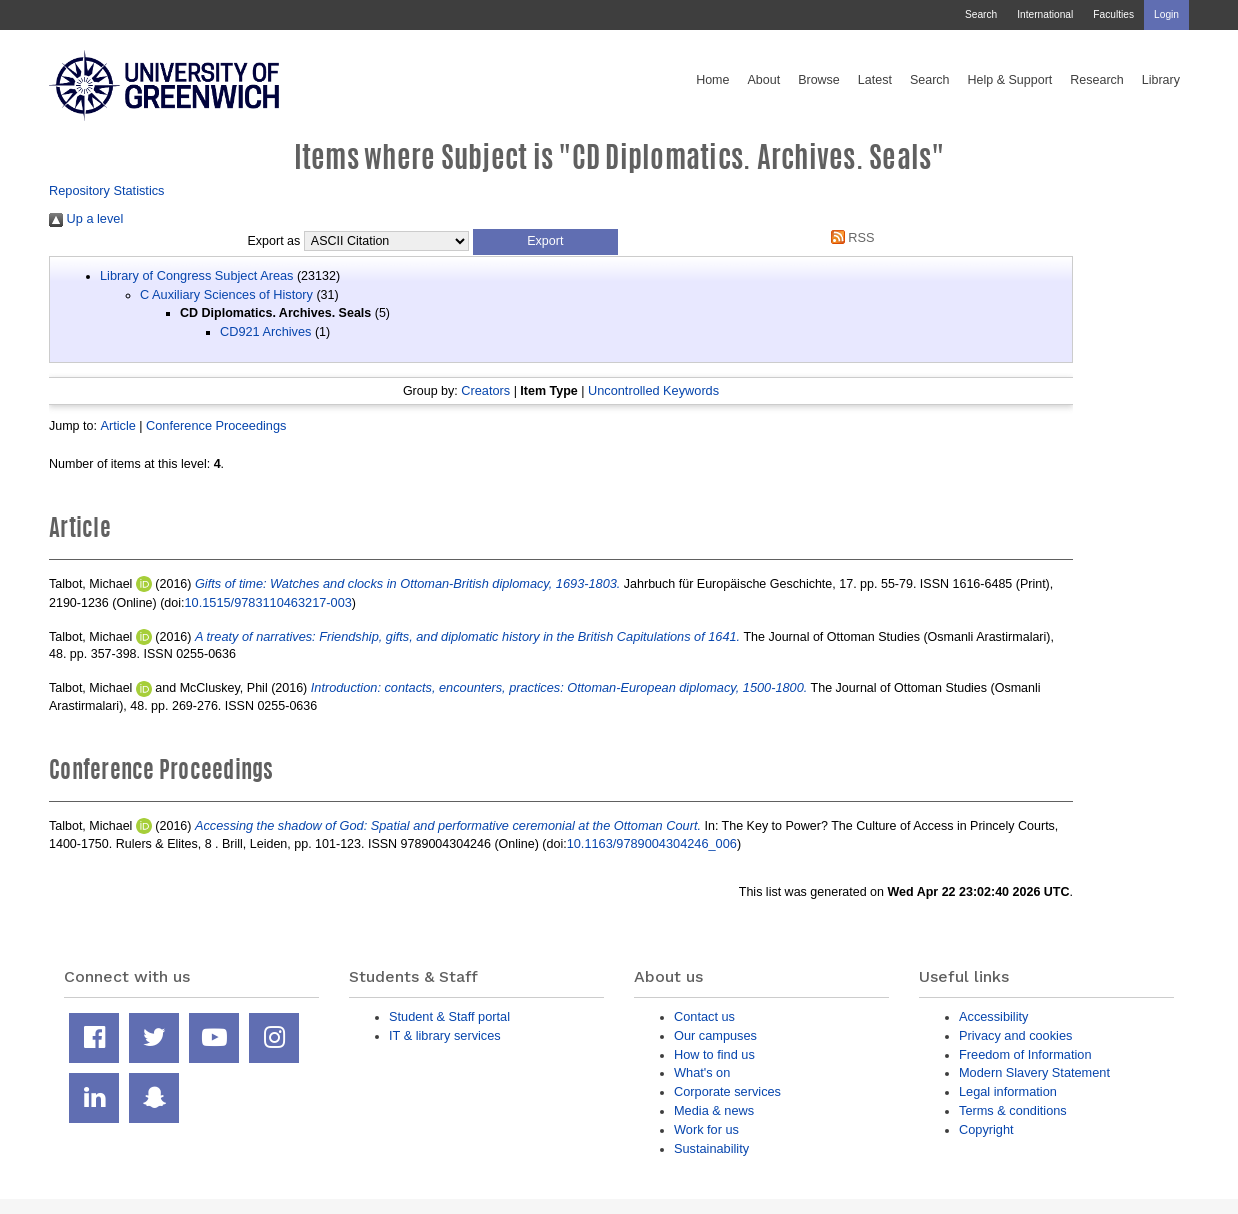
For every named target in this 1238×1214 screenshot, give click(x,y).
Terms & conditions (1013, 1110)
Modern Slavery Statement (1034, 1072)
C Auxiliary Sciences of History (226, 294)
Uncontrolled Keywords (653, 390)
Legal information (1008, 1091)
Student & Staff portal (449, 1016)
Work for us (706, 1129)
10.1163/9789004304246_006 (652, 843)
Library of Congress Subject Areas (196, 275)
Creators (485, 390)
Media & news (714, 1110)
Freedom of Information (1025, 1054)
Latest (875, 80)
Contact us (704, 1016)
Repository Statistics (107, 190)
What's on (702, 1072)
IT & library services (445, 1035)
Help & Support (1010, 80)
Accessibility (993, 1016)
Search (981, 14)
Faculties (1113, 14)
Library (1161, 80)
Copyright (986, 1129)
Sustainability (711, 1148)
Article (117, 425)
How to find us (714, 1054)
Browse (819, 80)
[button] (545, 242)
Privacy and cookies (1015, 1035)
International (1045, 14)
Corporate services (727, 1091)
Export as (274, 241)
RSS (849, 237)
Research (1097, 80)
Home (712, 80)
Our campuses (715, 1035)
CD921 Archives (265, 331)
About (763, 80)
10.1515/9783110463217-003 (268, 602)
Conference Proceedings (216, 425)
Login (1166, 14)
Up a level (86, 218)
